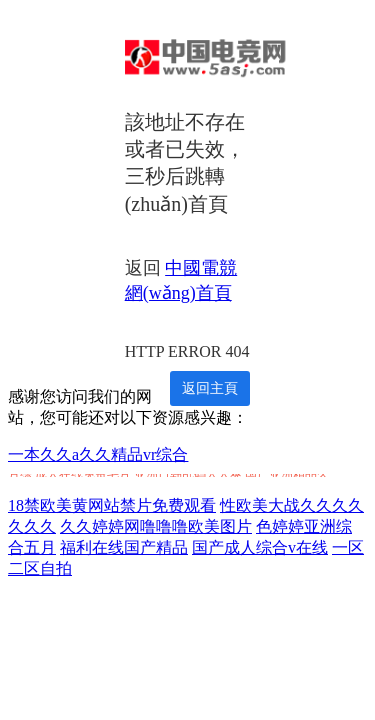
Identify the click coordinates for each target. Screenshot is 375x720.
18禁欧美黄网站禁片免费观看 (112, 505)
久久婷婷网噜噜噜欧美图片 (156, 526)
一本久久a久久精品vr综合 (98, 454)
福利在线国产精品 (124, 547)
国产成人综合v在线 (260, 547)
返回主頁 (210, 388)
